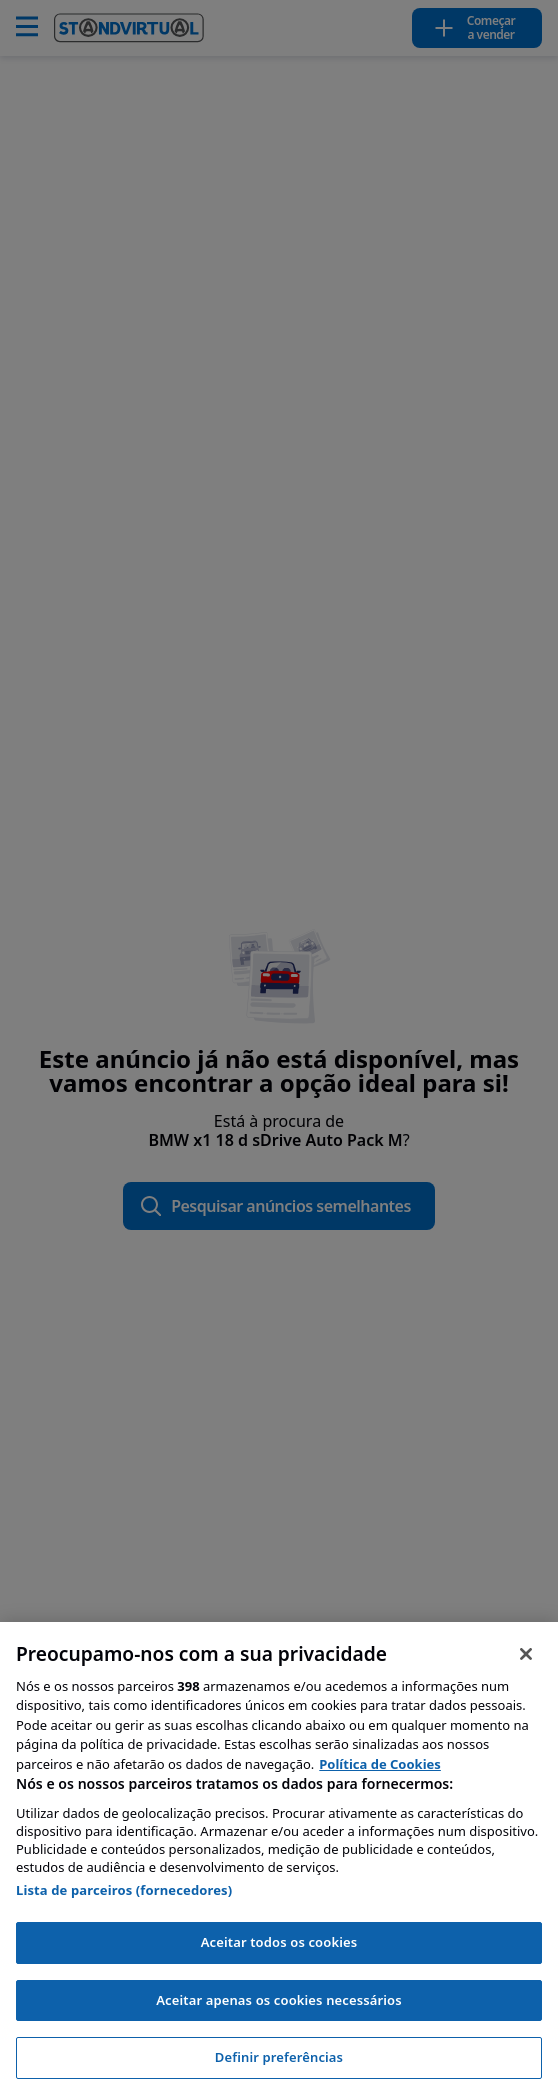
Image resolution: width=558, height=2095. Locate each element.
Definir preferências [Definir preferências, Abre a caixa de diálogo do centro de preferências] (279, 2057)
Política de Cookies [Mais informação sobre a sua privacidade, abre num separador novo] (380, 1764)
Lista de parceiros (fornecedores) (124, 1890)
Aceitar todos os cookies (279, 1942)
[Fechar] (526, 1654)
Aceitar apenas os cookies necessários (279, 2000)
